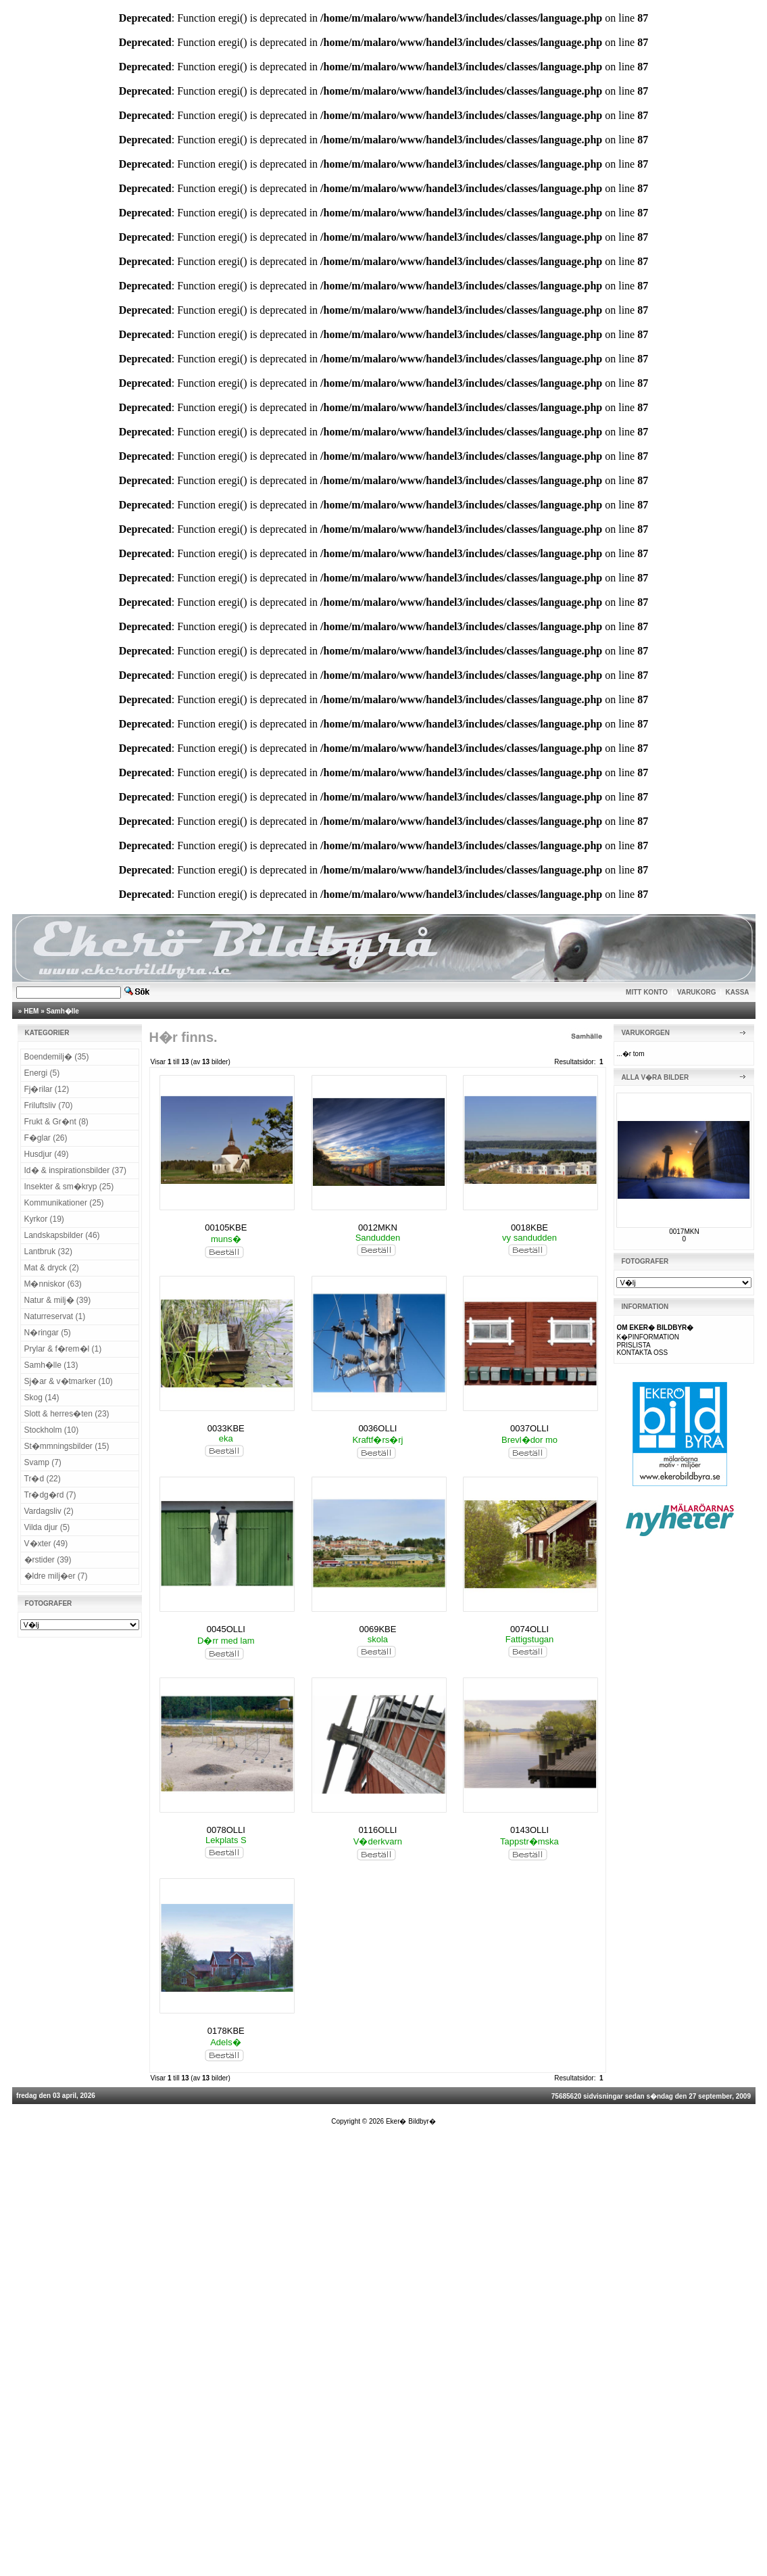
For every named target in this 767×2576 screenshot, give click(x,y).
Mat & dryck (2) (51, 1267)
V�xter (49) (46, 1543)
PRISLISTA (633, 1345)
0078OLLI (226, 1830)
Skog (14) (41, 1397)
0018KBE (529, 1227)
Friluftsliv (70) (48, 1105)
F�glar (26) (46, 1138)
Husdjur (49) (46, 1154)
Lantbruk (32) (48, 1251)
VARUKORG (696, 992)
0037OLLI (529, 1428)
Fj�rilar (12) (47, 1089)
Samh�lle (63, 1011)
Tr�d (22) (42, 1478)
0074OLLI (529, 1629)
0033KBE (226, 1428)
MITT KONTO (647, 992)
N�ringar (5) (47, 1332)
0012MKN (377, 1227)
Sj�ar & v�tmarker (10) (68, 1381)
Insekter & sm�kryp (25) (69, 1186)
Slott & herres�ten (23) (66, 1413)
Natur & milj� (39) (57, 1300)
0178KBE (226, 2031)
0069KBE (377, 1629)
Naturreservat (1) (55, 1316)
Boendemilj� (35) (56, 1057)
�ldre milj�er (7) (56, 1576)
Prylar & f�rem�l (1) (63, 1349)
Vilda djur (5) (47, 1527)
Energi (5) (42, 1073)
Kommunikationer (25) (64, 1203)
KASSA (737, 992)
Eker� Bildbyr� (411, 2121)
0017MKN (684, 1231)
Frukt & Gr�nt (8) (56, 1121)
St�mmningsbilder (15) (66, 1446)
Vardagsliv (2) (49, 1511)
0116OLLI (377, 1830)
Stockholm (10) (51, 1430)
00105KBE (226, 1227)
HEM (31, 1011)
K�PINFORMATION (647, 1337)
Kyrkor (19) (44, 1219)
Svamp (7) (42, 1462)
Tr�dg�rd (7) (50, 1495)
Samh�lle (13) (51, 1365)
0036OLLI (377, 1428)
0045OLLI (226, 1629)
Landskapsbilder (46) (62, 1235)
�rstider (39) (48, 1560)
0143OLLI (529, 1830)
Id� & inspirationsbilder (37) (75, 1170)
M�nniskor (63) (53, 1284)
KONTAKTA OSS (642, 1352)
